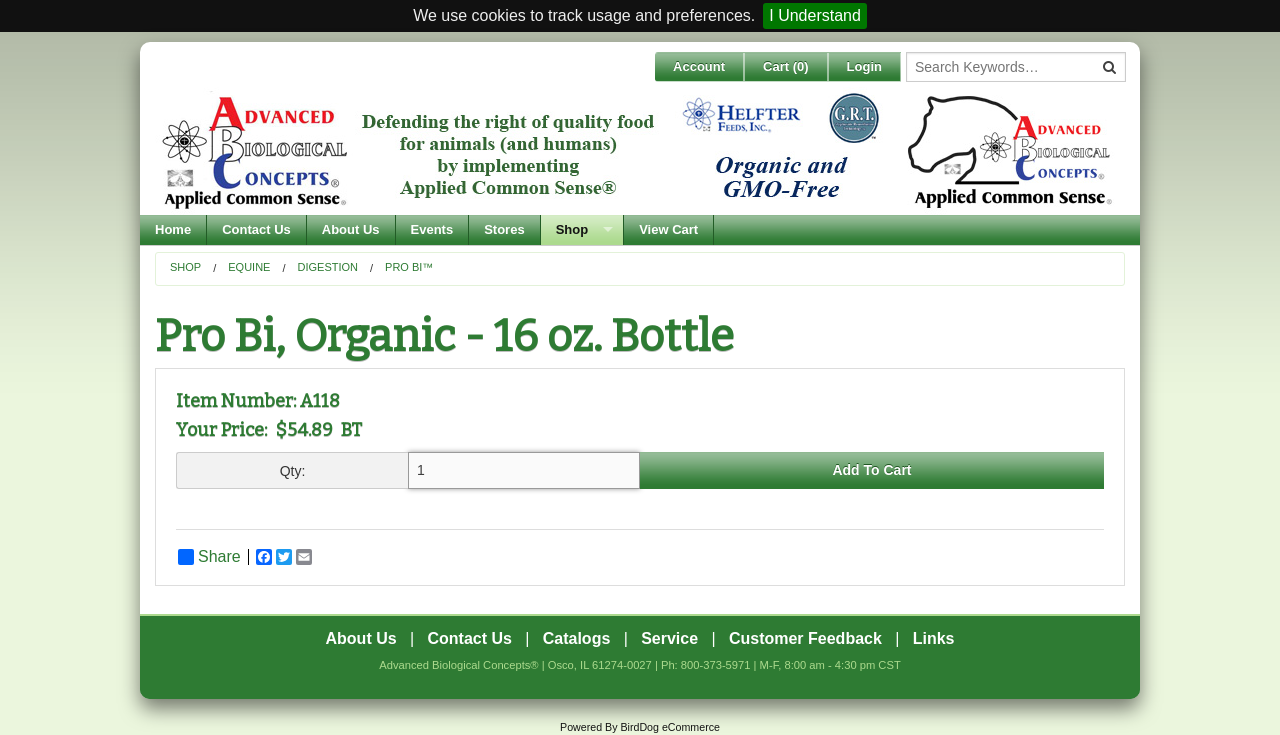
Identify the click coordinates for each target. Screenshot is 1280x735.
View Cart (668, 229)
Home (173, 229)
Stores (504, 229)
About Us (351, 229)
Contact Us (256, 229)
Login (864, 66)
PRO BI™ (409, 267)
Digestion (328, 267)
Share (209, 557)
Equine (249, 267)
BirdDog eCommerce (670, 727)
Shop (572, 229)
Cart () (786, 66)
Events (432, 229)
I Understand (815, 15)
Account (699, 66)
